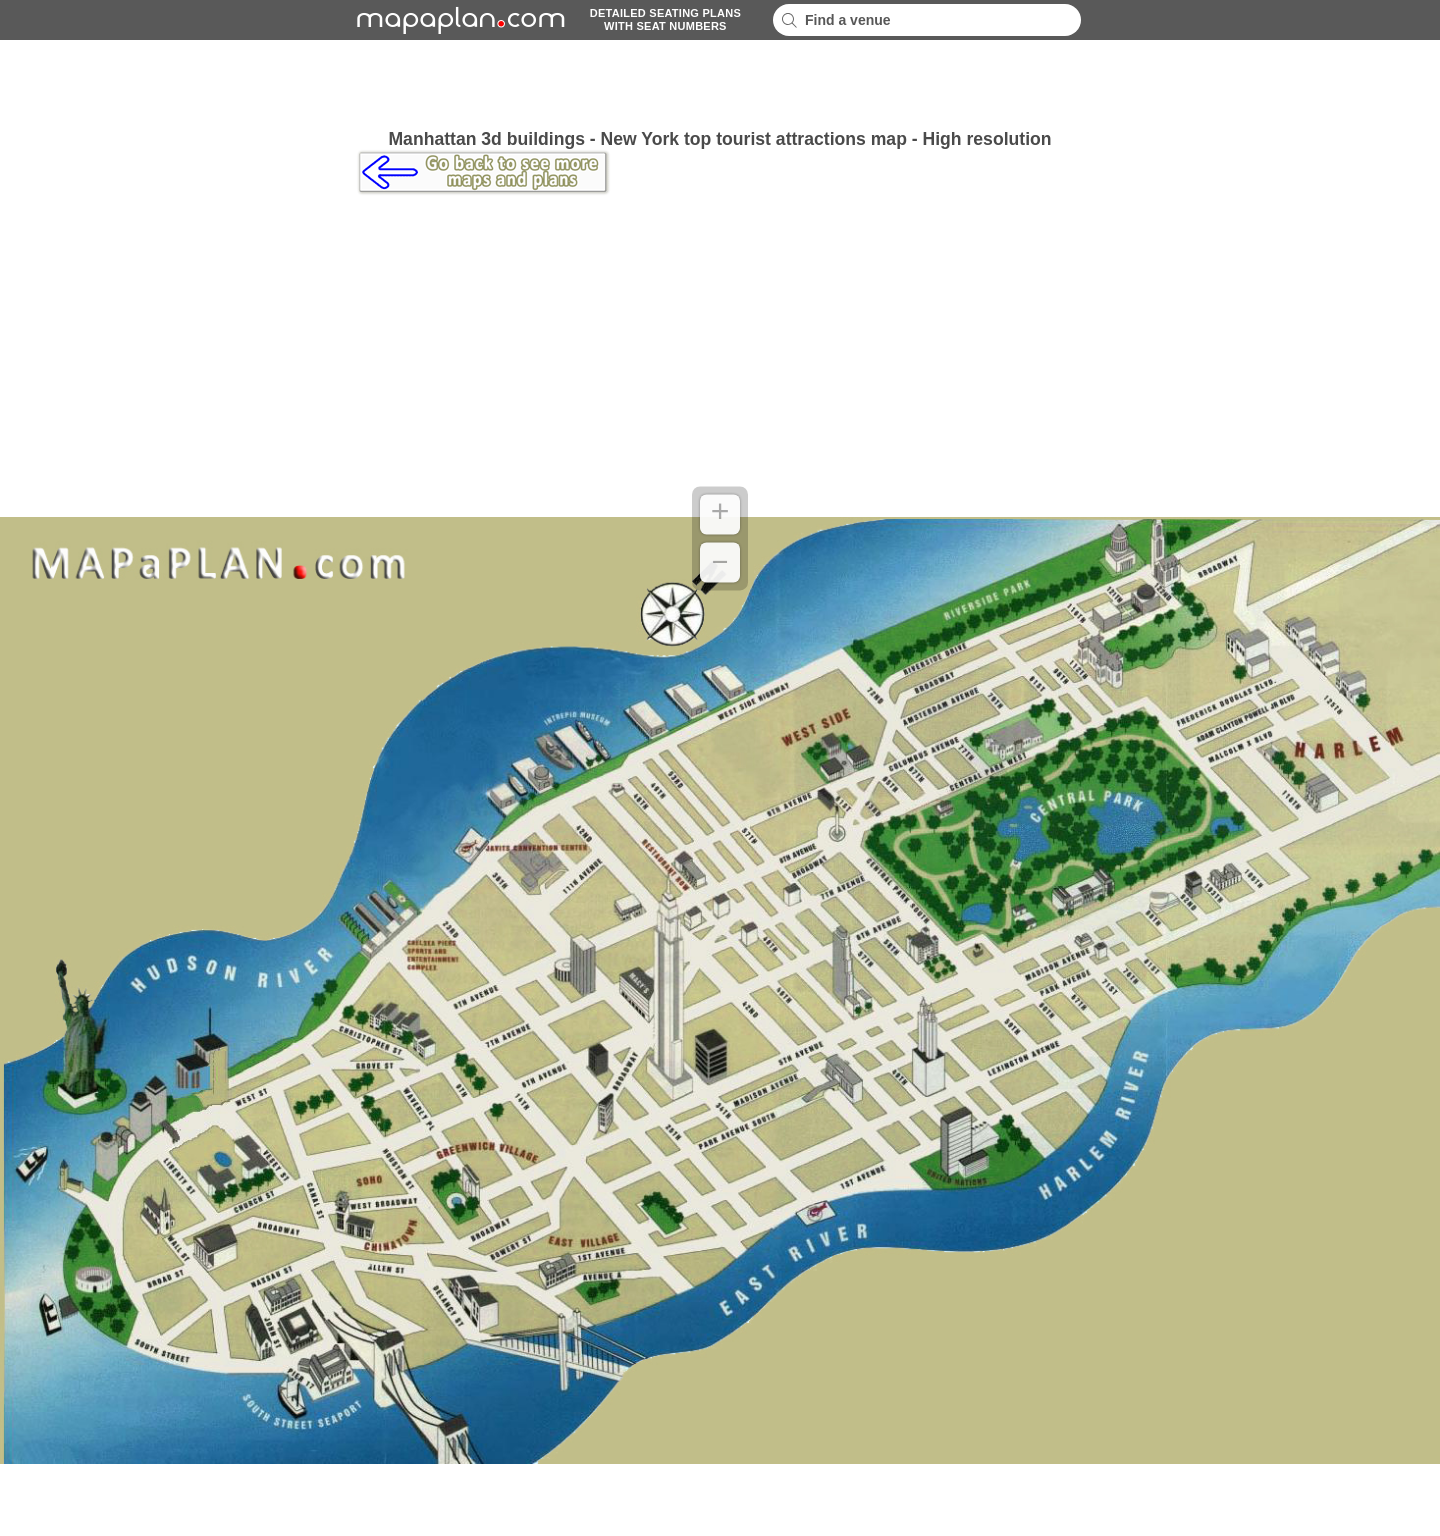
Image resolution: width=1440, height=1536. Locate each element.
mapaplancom (458, 20)
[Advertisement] (720, 85)
